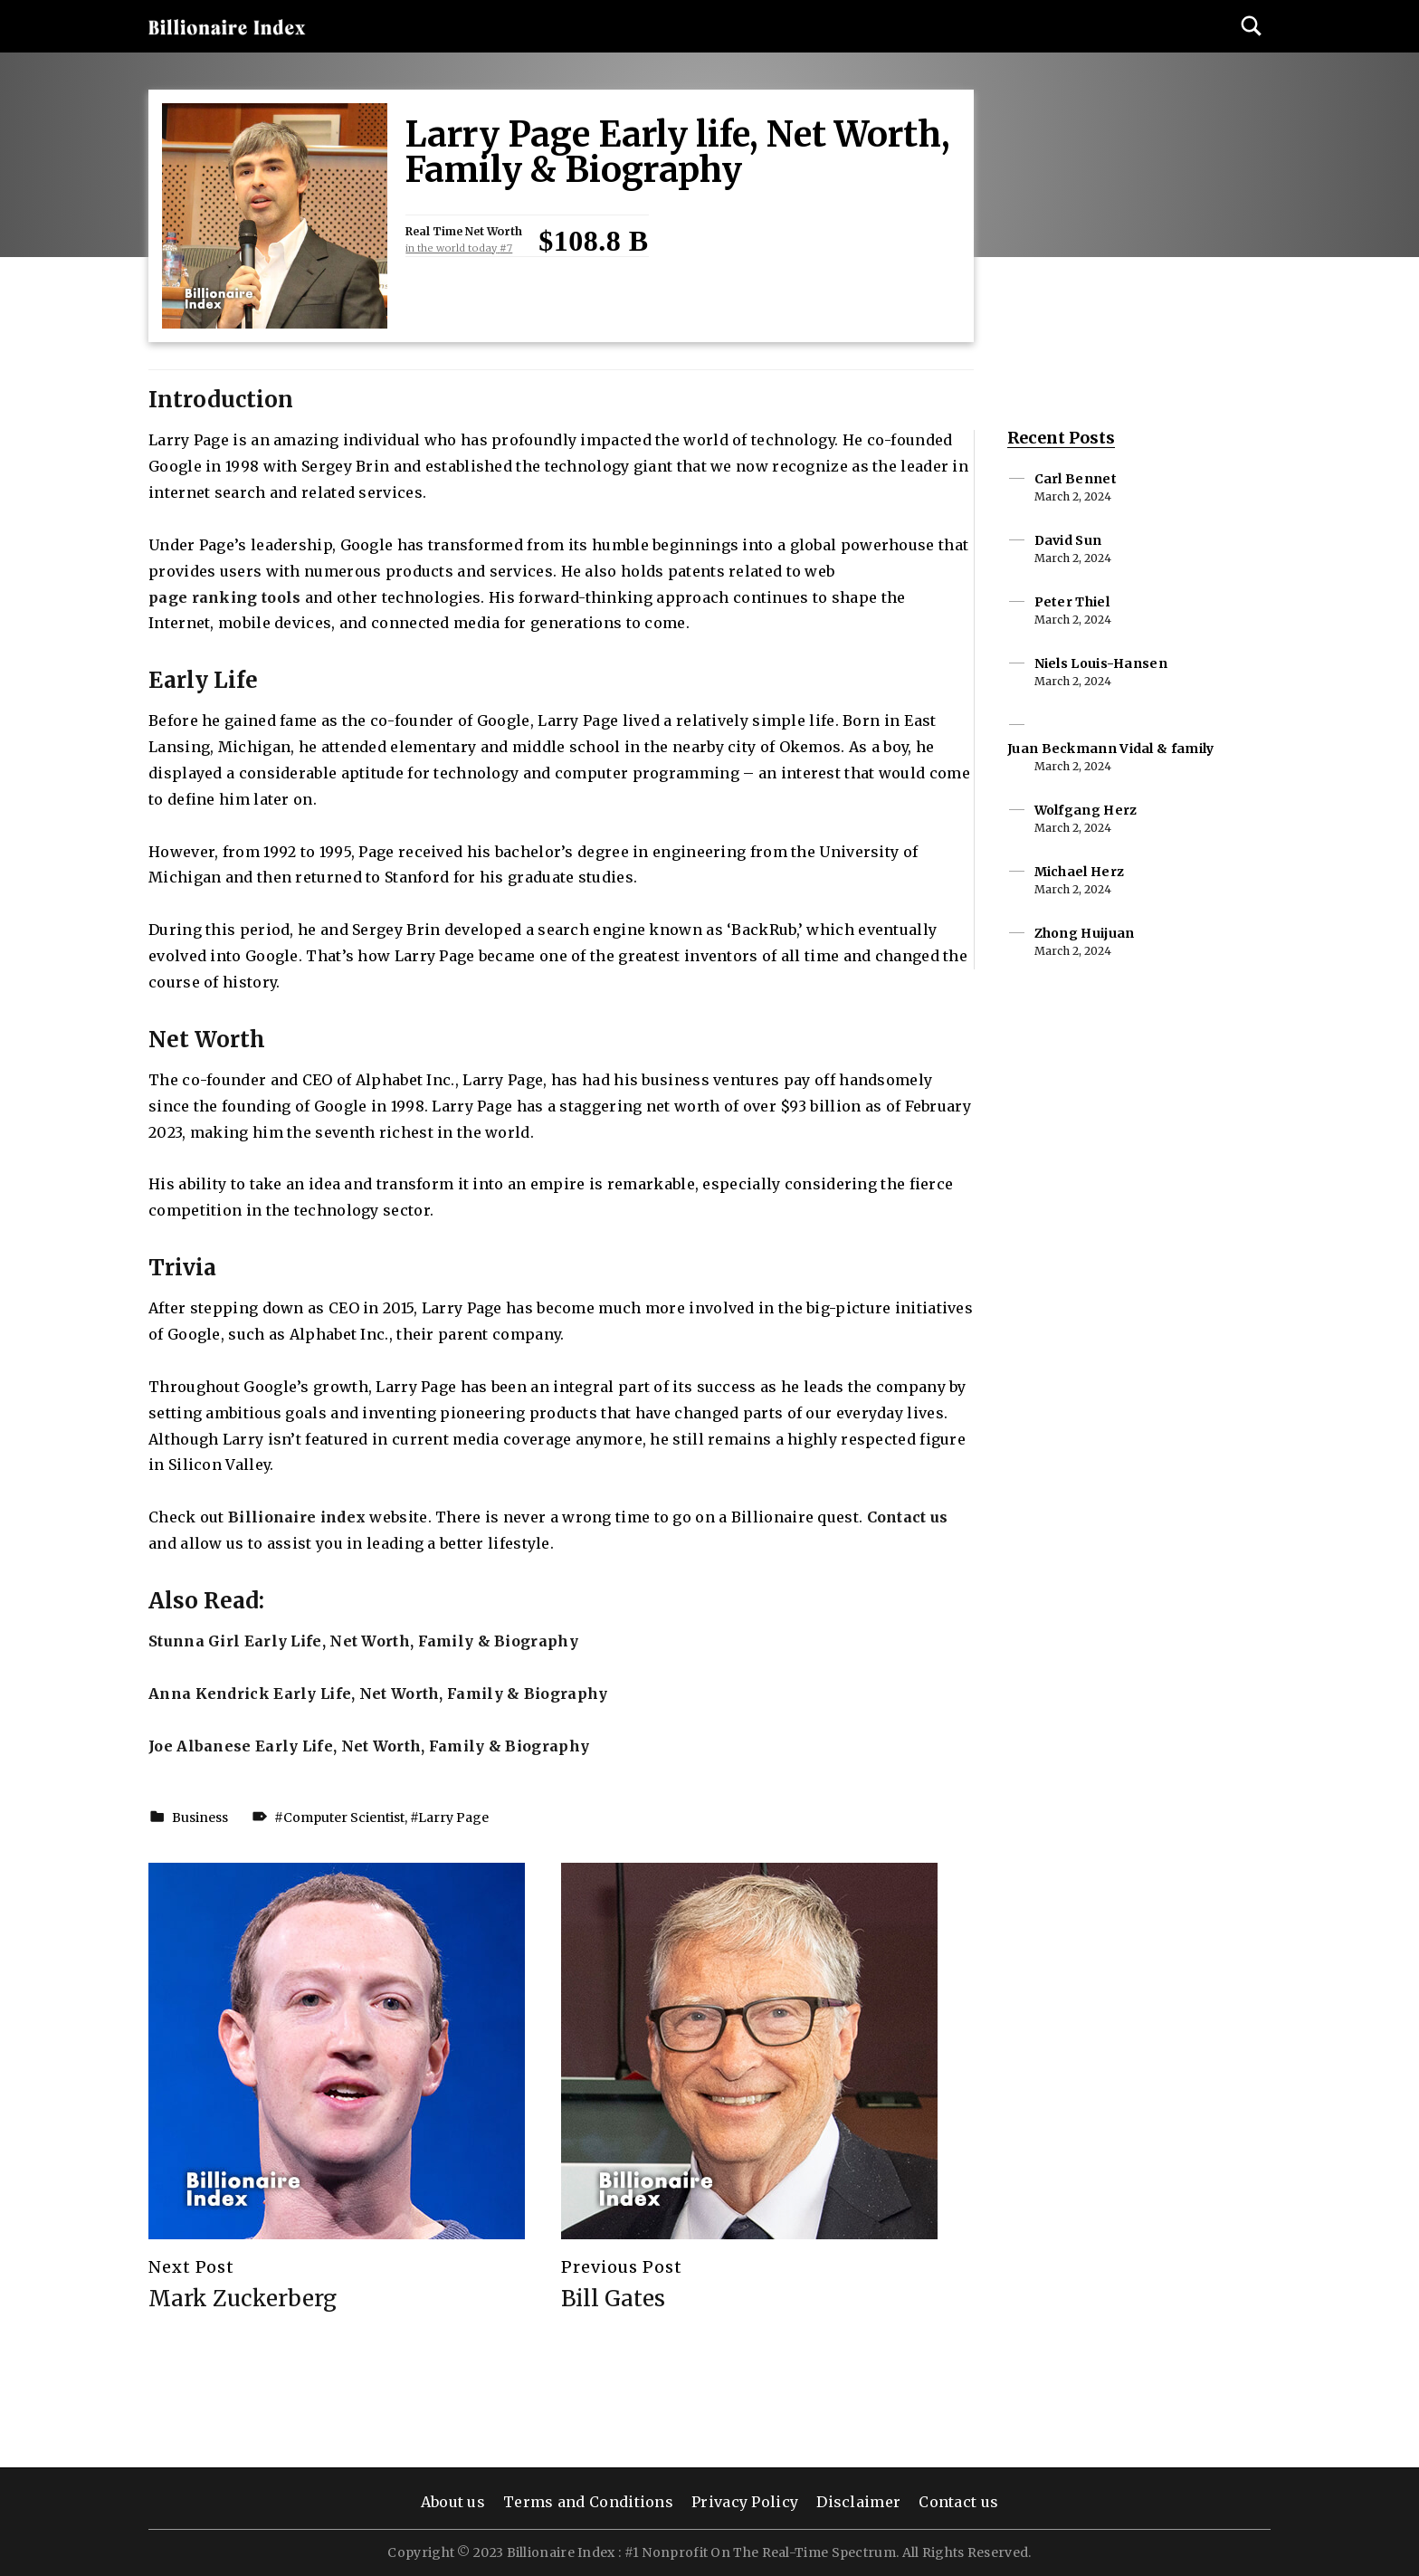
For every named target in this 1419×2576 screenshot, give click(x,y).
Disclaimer (858, 2502)
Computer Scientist (344, 1817)
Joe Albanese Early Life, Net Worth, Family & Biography (368, 1746)
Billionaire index (297, 1517)
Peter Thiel (1071, 602)
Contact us (907, 1517)
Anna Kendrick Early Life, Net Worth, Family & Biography (378, 1693)
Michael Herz (1079, 871)
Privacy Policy (744, 2502)
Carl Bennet (1075, 478)
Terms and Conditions (588, 2502)
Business (200, 1817)
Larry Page (453, 1817)
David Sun (1068, 540)
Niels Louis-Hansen (1100, 663)
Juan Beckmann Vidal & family (1110, 748)
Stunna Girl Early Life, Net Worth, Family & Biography (363, 1641)
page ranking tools (224, 597)
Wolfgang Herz (1086, 810)
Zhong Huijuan (1084, 933)
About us (453, 2502)
